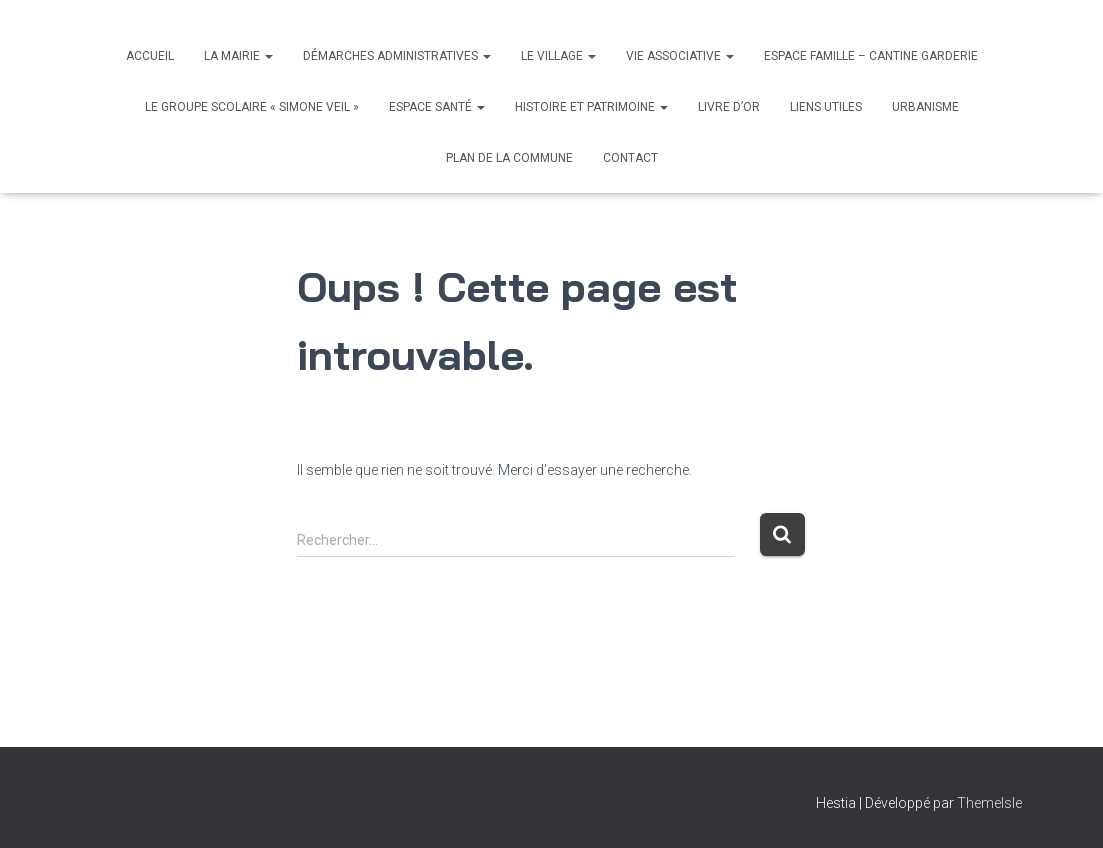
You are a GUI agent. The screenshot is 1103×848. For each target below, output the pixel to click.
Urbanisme (925, 107)
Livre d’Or (729, 107)
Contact (630, 158)
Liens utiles (826, 107)
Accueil (150, 56)
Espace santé (437, 107)
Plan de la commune (509, 158)
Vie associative (680, 56)
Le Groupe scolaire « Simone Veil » (252, 107)
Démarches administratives (397, 56)
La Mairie (238, 56)
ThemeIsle (989, 803)
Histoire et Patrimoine (591, 107)
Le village (558, 56)
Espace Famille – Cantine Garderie (871, 56)
